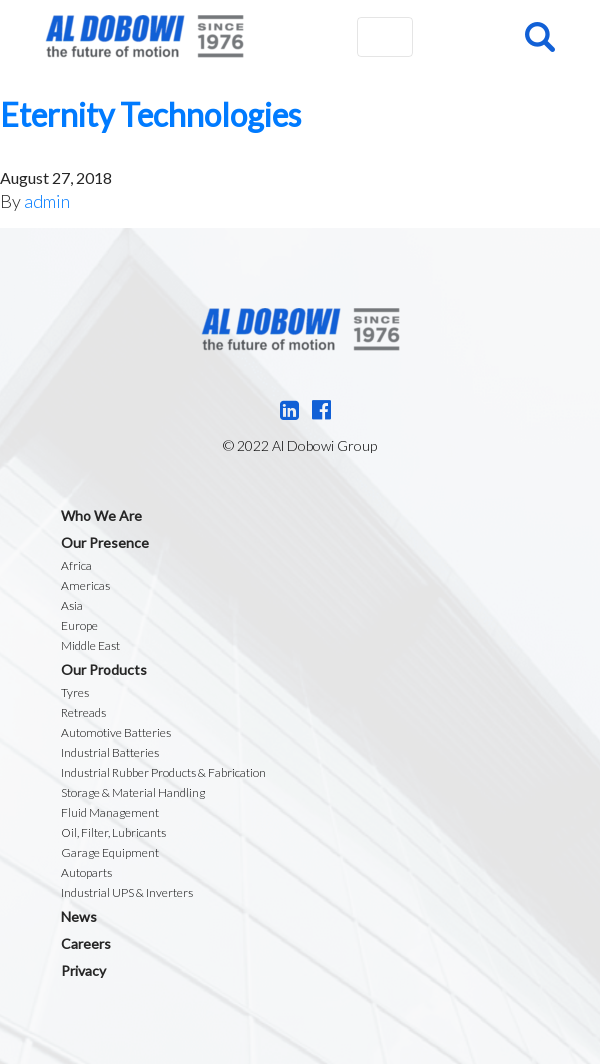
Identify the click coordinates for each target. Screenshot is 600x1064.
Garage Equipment (110, 852)
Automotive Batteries (116, 732)
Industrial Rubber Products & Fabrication (163, 772)
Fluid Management (110, 812)
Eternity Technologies (150, 114)
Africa (76, 565)
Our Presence (105, 542)
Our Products (104, 669)
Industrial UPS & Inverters (127, 892)
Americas (85, 585)
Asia (72, 605)
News (79, 916)
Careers (86, 943)
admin (47, 201)
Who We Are (101, 515)
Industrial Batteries (110, 752)
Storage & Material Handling (133, 792)
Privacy (83, 970)
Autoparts (86, 872)
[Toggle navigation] (385, 37)
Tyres (75, 692)
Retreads (83, 712)
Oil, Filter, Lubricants (113, 832)
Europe (79, 625)
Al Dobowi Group (144, 36)
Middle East (90, 645)
